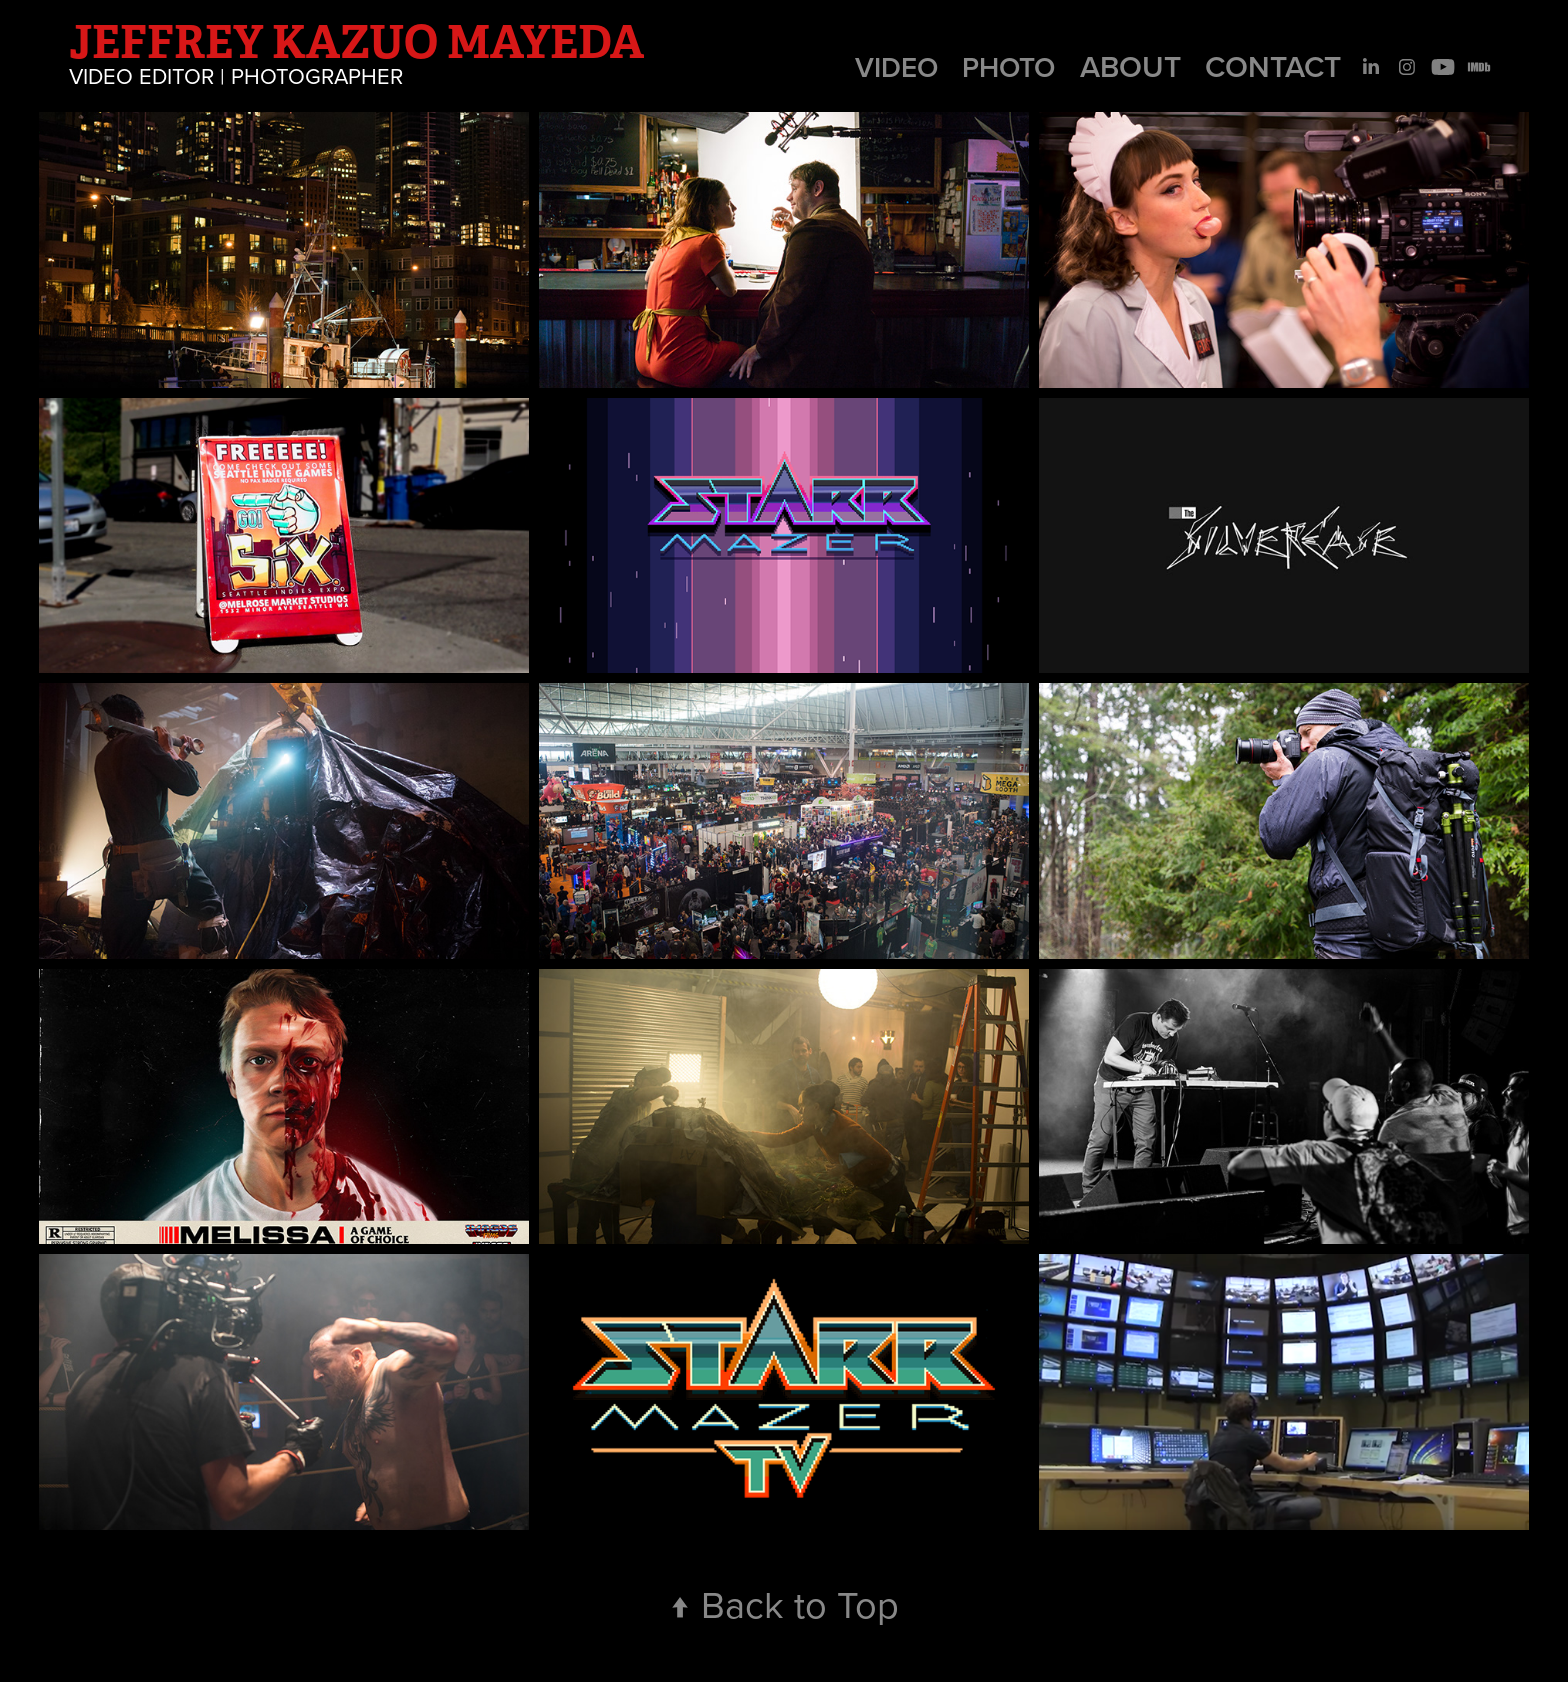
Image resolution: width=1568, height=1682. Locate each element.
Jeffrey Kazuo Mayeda (356, 42)
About (1130, 66)
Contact (1273, 66)
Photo (1008, 67)
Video (896, 67)
